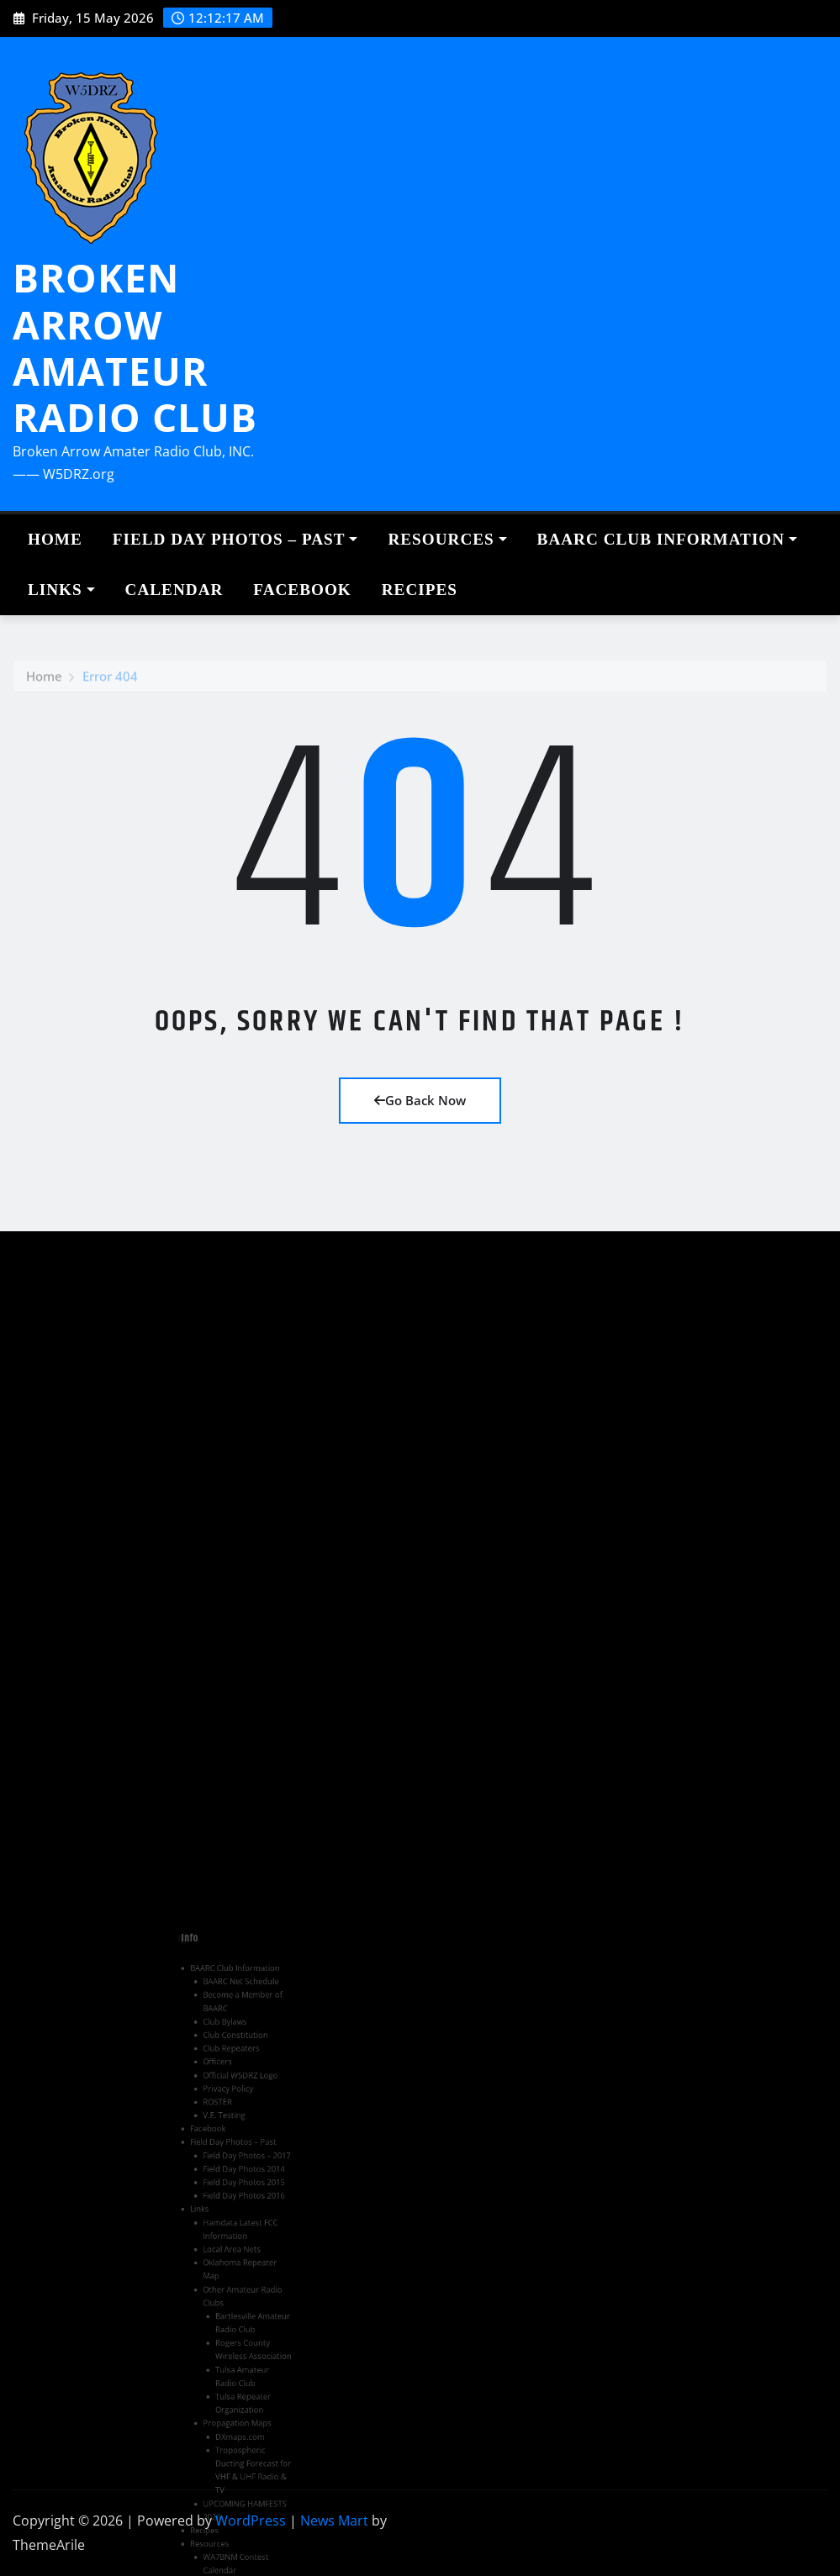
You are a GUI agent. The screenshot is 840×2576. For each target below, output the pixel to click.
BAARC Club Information (667, 539)
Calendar (174, 589)
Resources (447, 539)
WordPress (250, 2520)
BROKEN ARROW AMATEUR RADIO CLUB (135, 347)
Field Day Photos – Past (235, 539)
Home (55, 539)
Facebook (302, 589)
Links (61, 589)
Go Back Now (420, 1100)
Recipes (419, 589)
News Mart (334, 2520)
